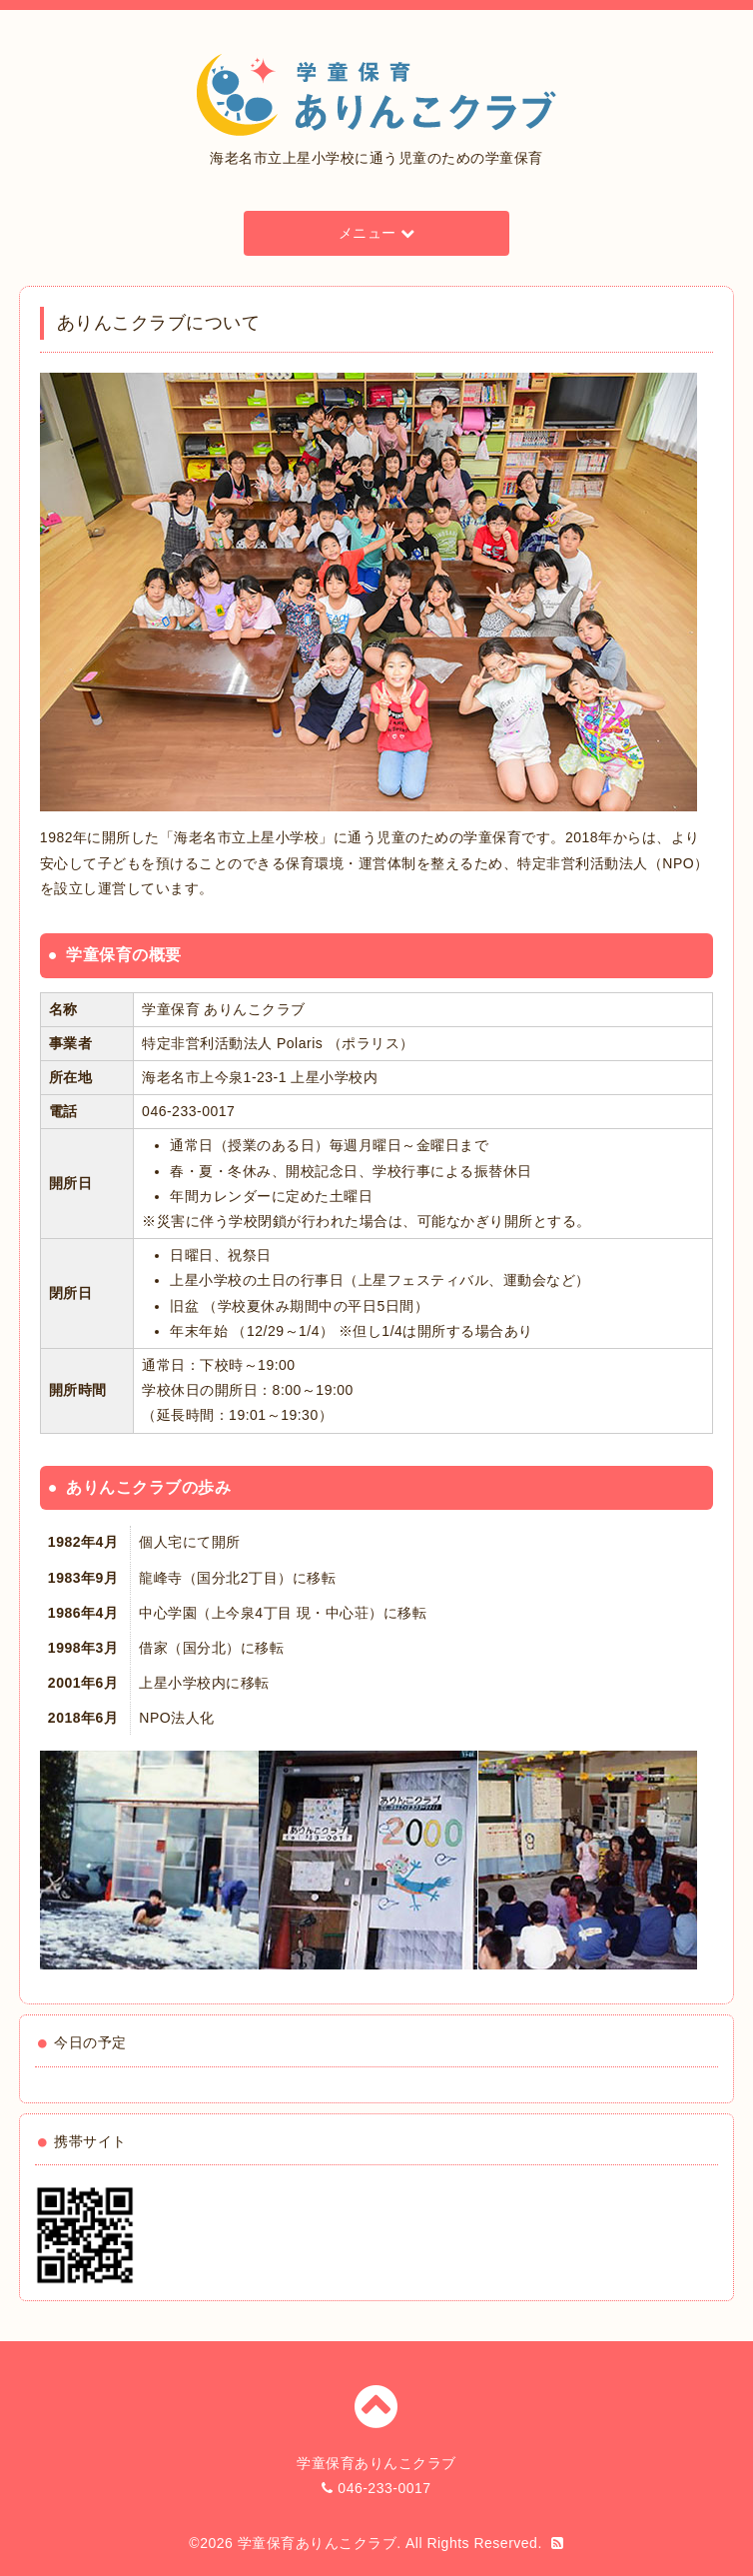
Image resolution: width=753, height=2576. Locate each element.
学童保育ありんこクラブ (317, 2543)
